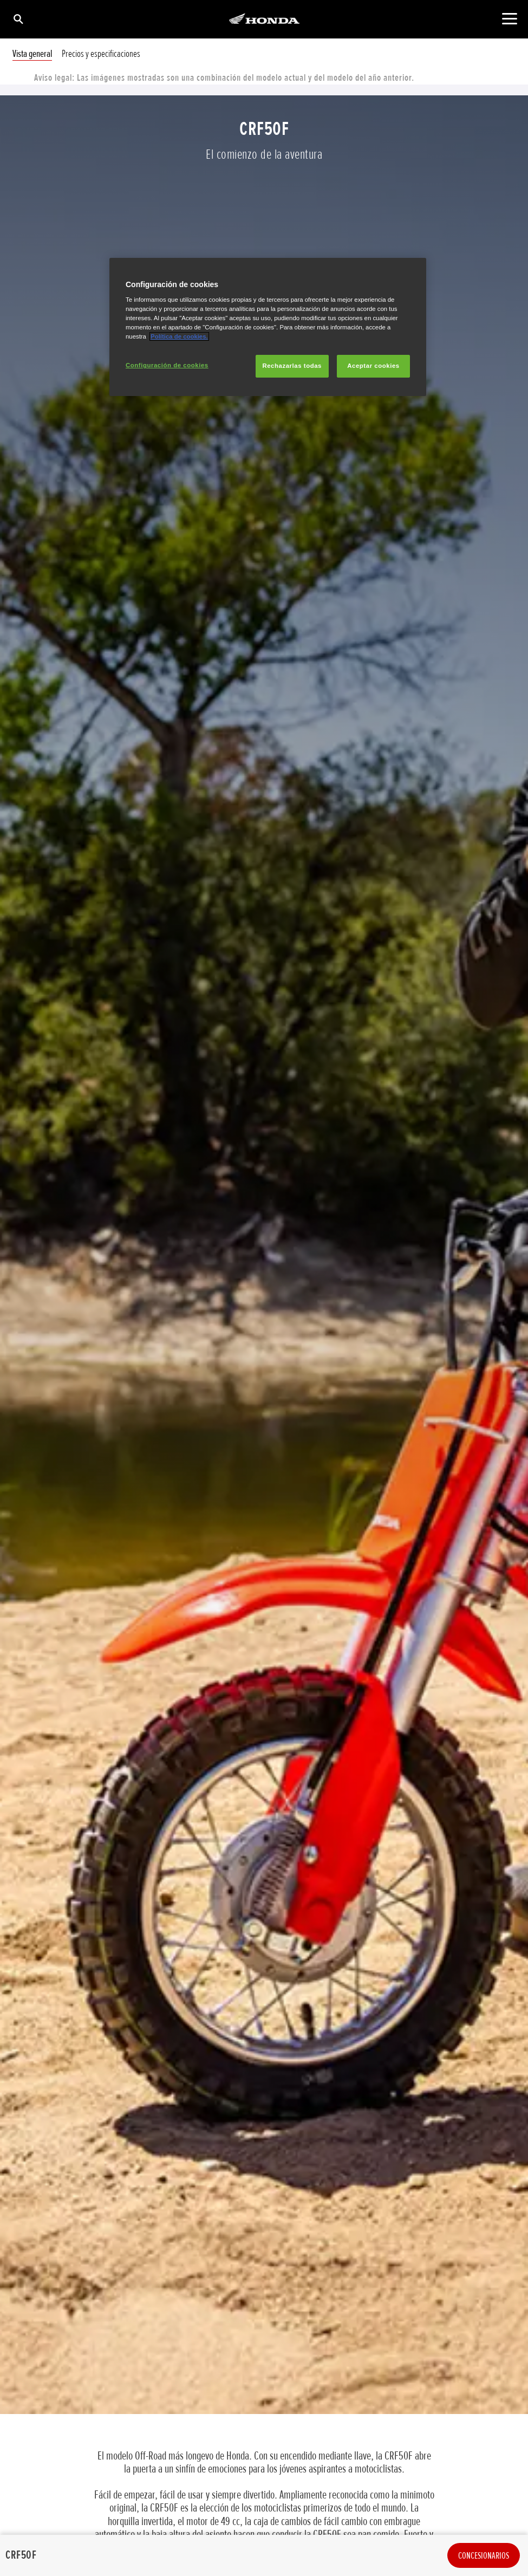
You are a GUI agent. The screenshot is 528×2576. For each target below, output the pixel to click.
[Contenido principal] (509, 19)
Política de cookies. (179, 336)
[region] (267, 327)
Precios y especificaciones (101, 54)
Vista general (32, 54)
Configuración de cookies (167, 365)
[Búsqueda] (17, 19)
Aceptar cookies (373, 365)
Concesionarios (483, 2555)
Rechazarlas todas (292, 365)
